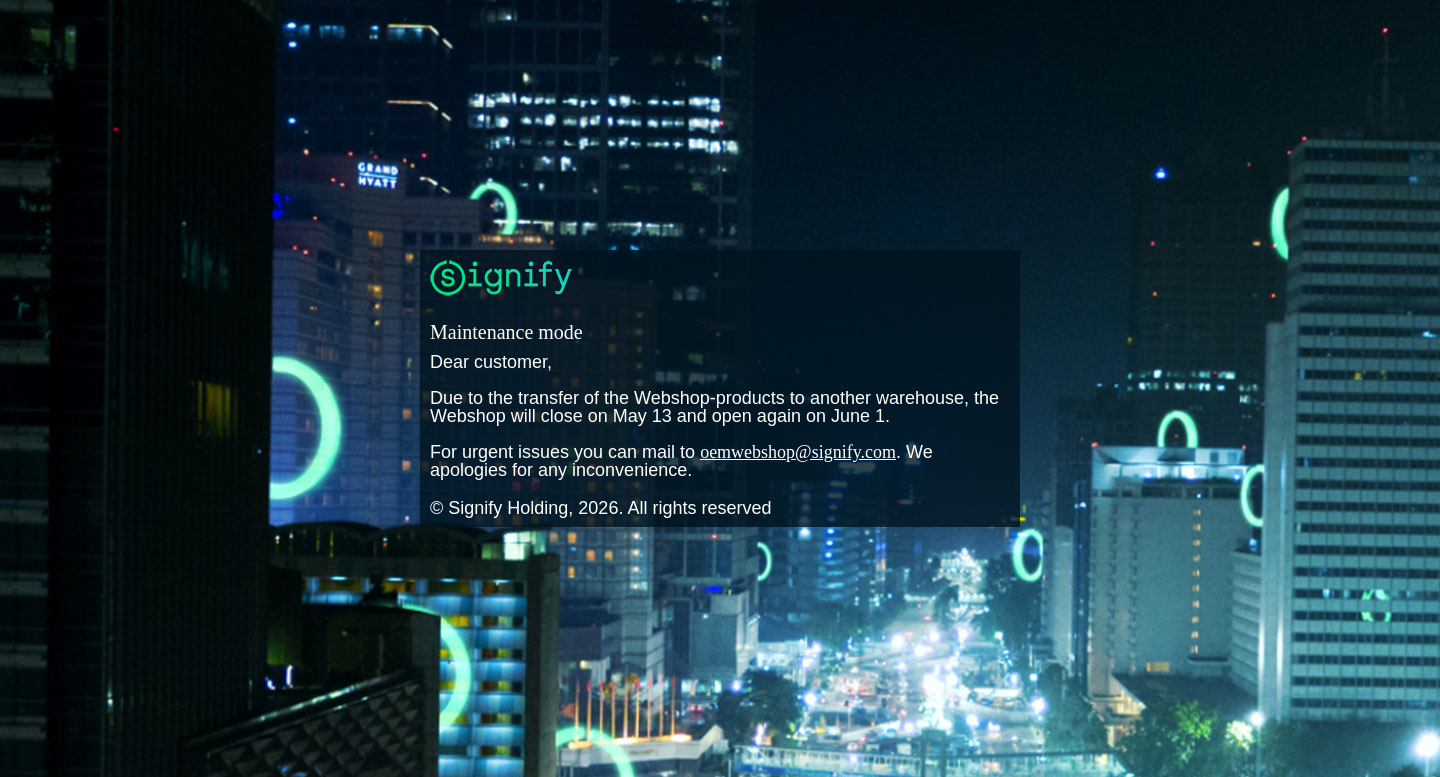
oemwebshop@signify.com (798, 452)
